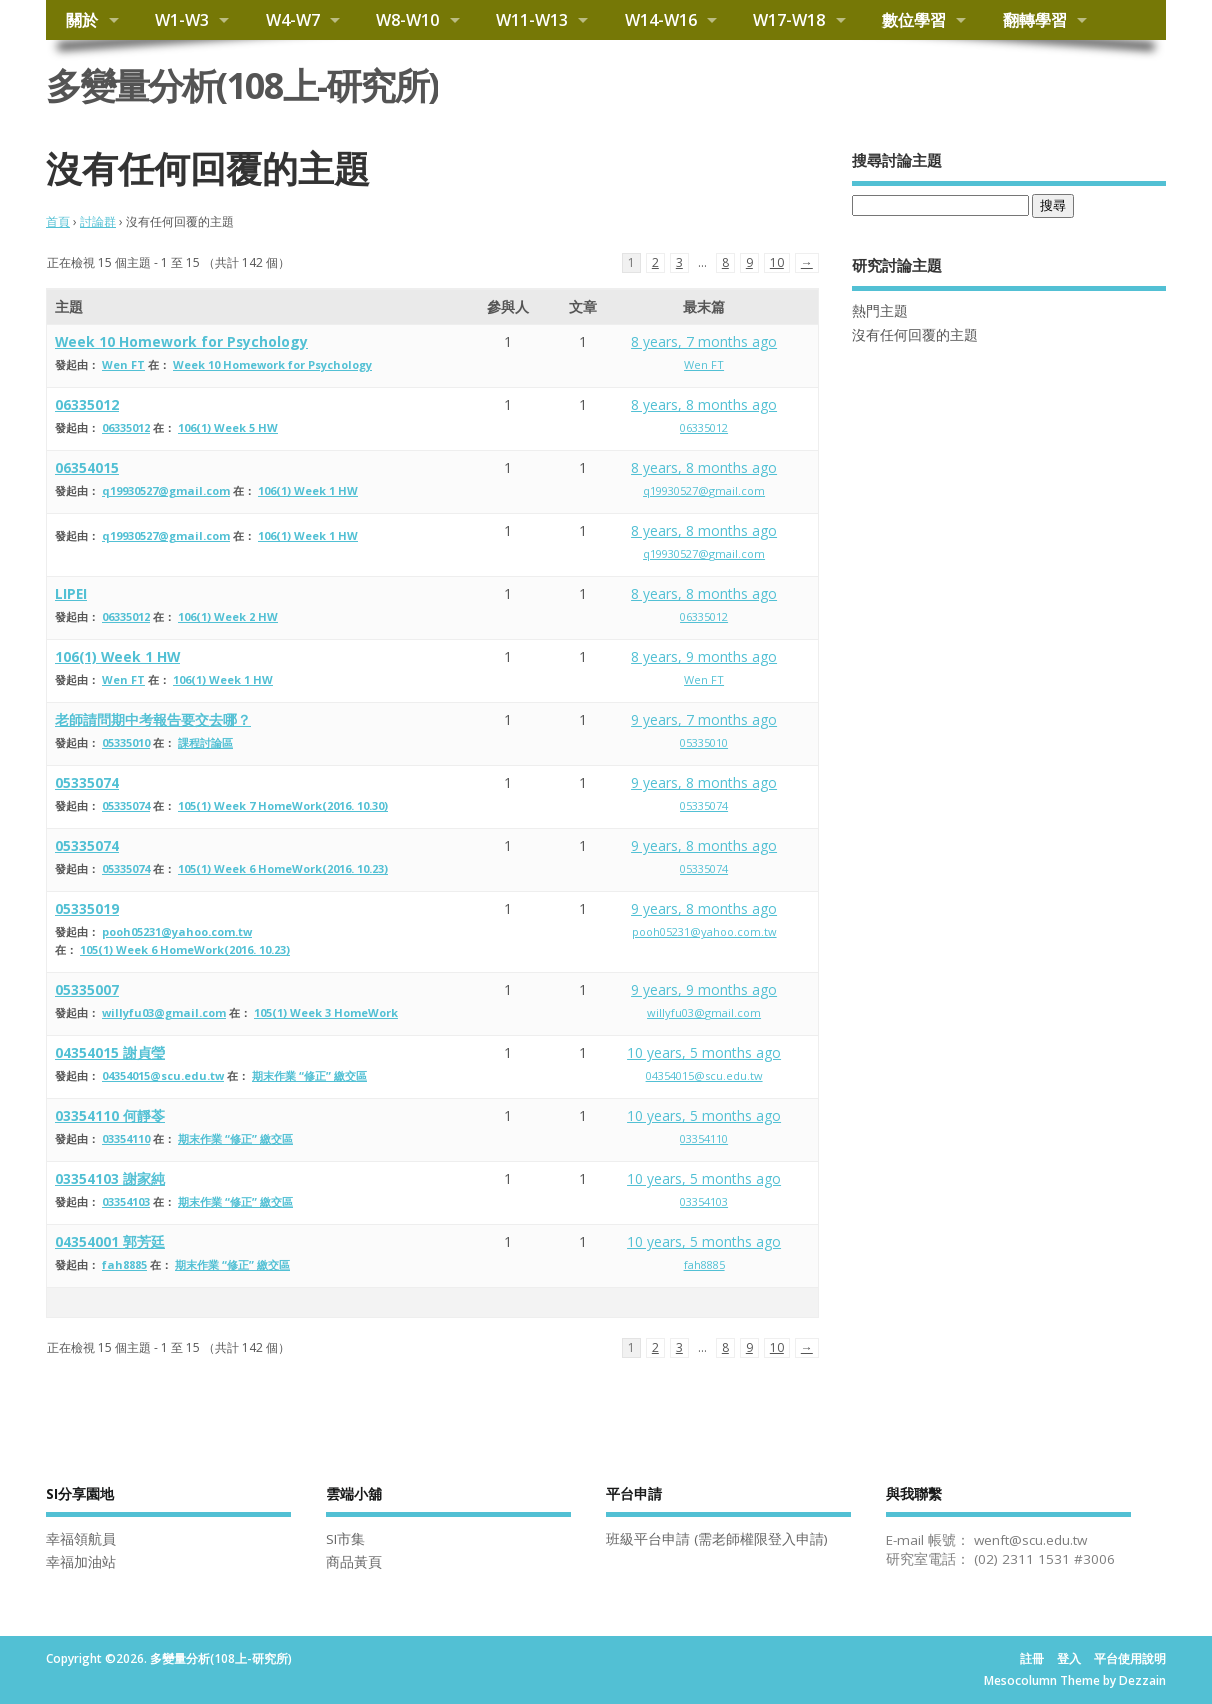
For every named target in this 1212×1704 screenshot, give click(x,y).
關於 (82, 20)
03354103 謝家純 (110, 1178)
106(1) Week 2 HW (228, 616)
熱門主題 (880, 311)
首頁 (58, 221)
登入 (1069, 1658)
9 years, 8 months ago (704, 782)
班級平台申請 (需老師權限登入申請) (717, 1539)
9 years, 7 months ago (704, 719)
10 (777, 262)
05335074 (87, 782)
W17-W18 (789, 20)
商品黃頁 (354, 1562)
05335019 (87, 908)
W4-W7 (293, 20)
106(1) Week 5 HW (228, 427)
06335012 (87, 404)
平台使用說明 (1130, 1658)
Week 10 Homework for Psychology (181, 341)
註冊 (1032, 1658)
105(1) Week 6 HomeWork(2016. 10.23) (283, 868)
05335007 (87, 989)
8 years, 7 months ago (704, 341)
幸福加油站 (81, 1562)
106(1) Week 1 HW (308, 490)
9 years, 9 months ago (704, 989)
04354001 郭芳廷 (110, 1241)
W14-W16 (661, 20)
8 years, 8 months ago (704, 404)
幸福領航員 (81, 1539)
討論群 (98, 221)
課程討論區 (205, 742)
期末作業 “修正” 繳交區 (309, 1075)
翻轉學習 (1035, 20)
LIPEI (71, 593)
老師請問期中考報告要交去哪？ (153, 719)
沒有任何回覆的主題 (915, 335)
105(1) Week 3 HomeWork (326, 1012)
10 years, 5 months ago (704, 1052)
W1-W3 (182, 20)
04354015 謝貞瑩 (110, 1052)
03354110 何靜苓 (110, 1115)
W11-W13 (532, 20)
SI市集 (345, 1539)
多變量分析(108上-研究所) (242, 85)
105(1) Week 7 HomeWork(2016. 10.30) (283, 805)
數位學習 (914, 20)
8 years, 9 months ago (704, 656)
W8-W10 (407, 20)
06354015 (87, 467)
